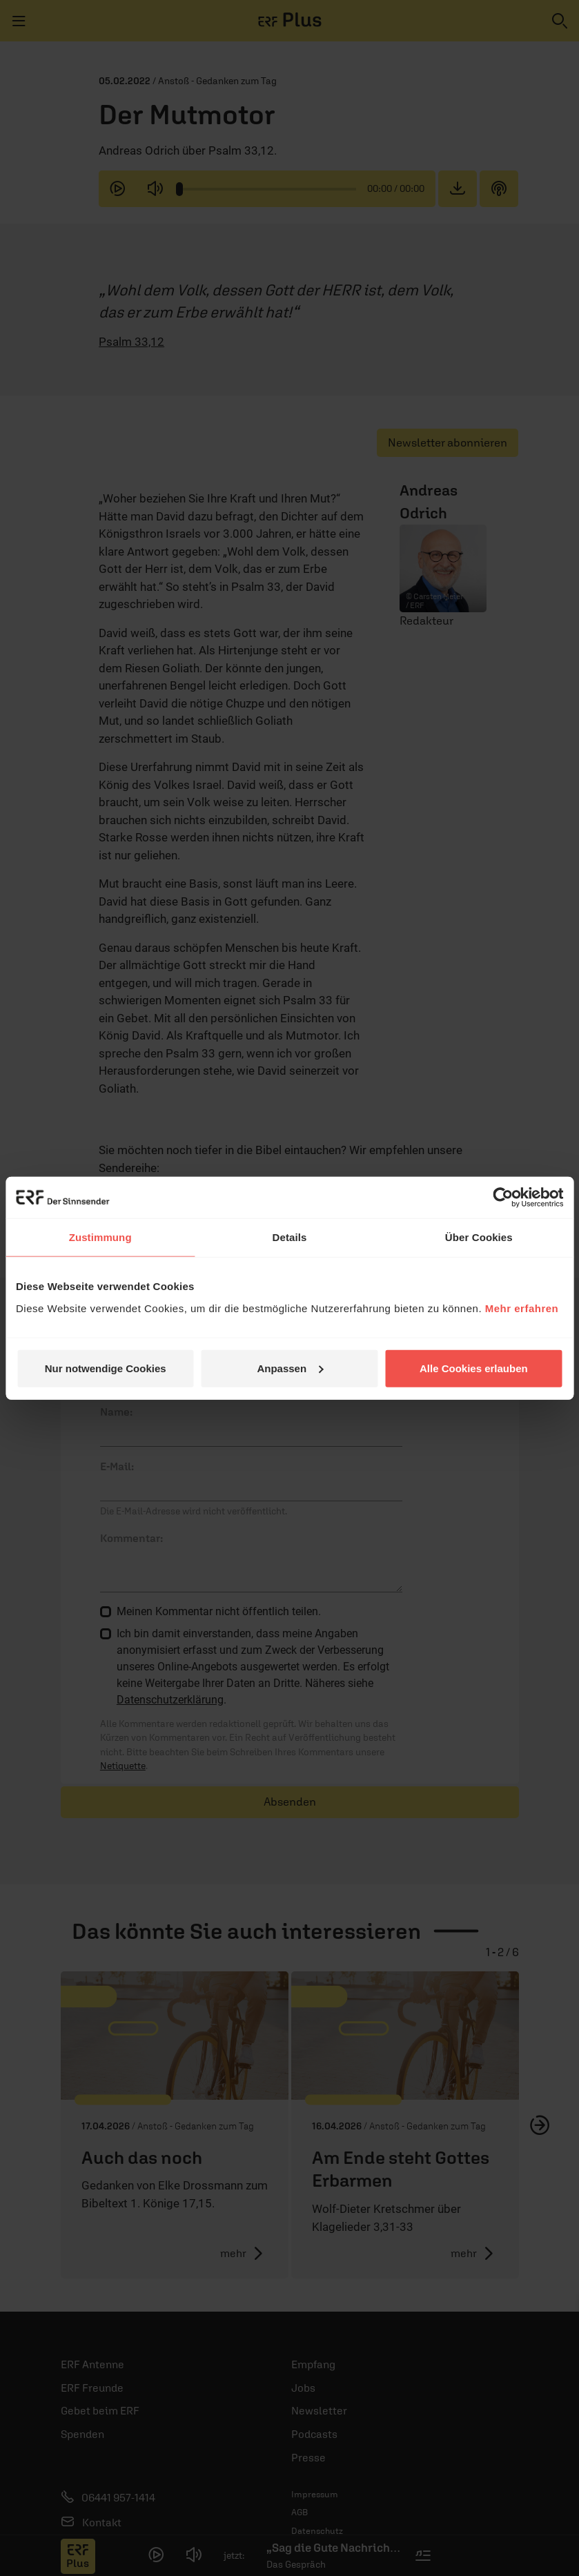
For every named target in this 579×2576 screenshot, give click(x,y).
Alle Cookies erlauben (474, 1368)
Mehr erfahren (522, 1308)
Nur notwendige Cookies (105, 1368)
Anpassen (290, 1368)
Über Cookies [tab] (479, 1237)
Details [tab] (290, 1237)
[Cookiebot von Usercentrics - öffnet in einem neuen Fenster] (502, 1197)
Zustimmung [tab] (100, 1237)
